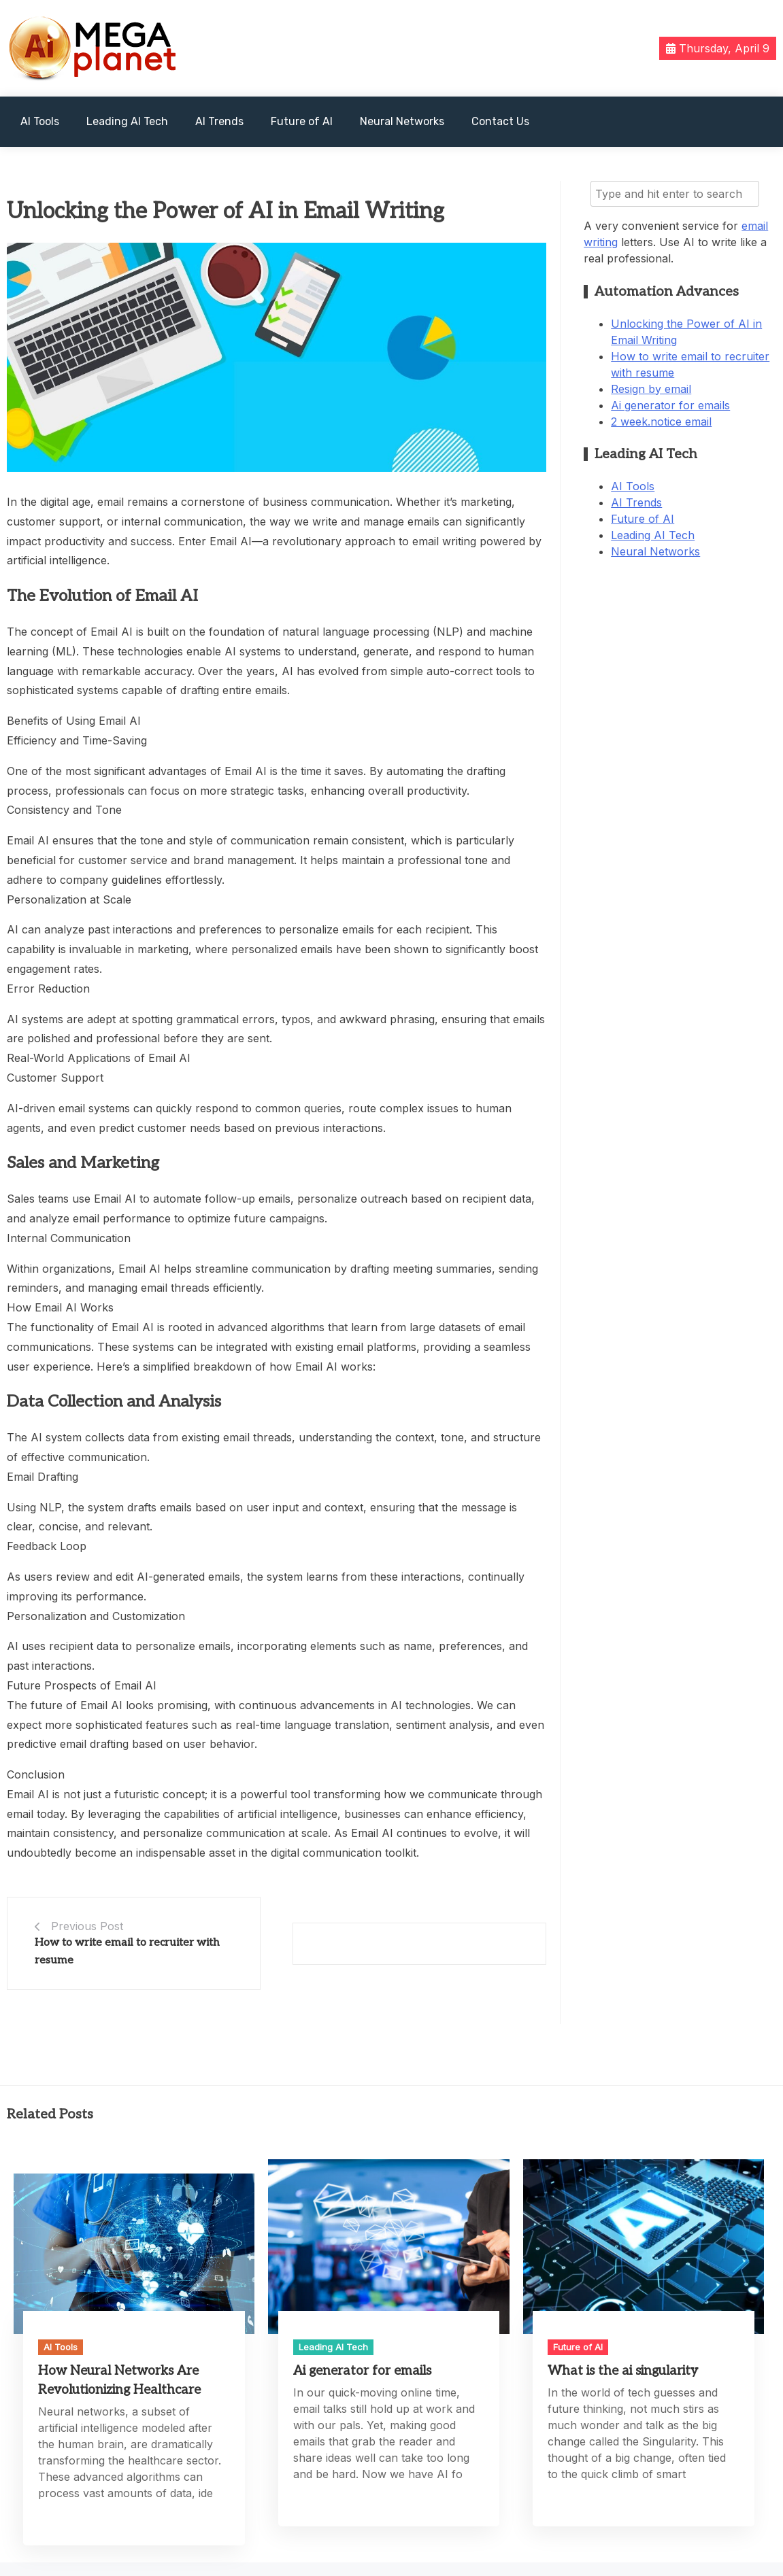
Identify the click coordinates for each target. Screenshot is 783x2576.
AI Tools (39, 121)
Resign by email (651, 389)
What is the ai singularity (623, 2371)
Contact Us (500, 121)
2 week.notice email (661, 421)
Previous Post (87, 1926)
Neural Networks (402, 121)
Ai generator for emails (670, 405)
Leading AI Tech (127, 121)
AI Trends (219, 121)
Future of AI (302, 121)
